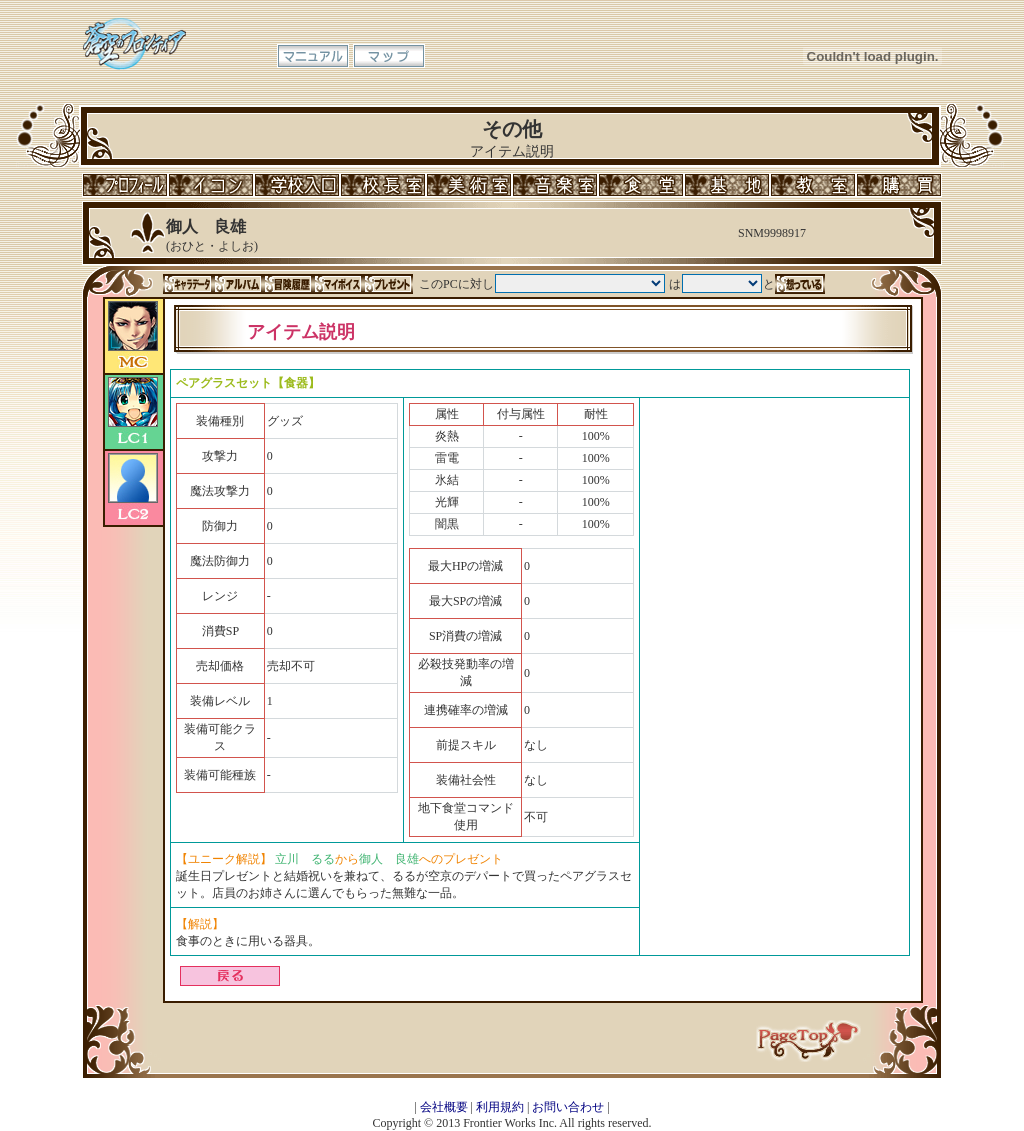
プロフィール (125, 185)
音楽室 (555, 185)
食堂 (641, 185)
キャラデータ (188, 284)
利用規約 (500, 1107)
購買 (899, 185)
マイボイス (338, 284)
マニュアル (313, 56)
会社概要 (444, 1107)
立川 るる (305, 859)
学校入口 (297, 185)
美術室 (469, 185)
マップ (389, 56)
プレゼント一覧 (388, 284)
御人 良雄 (389, 859)
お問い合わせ (568, 1107)
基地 (727, 185)
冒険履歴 (288, 284)
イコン (211, 185)
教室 (813, 185)
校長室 (383, 185)
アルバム (238, 284)
